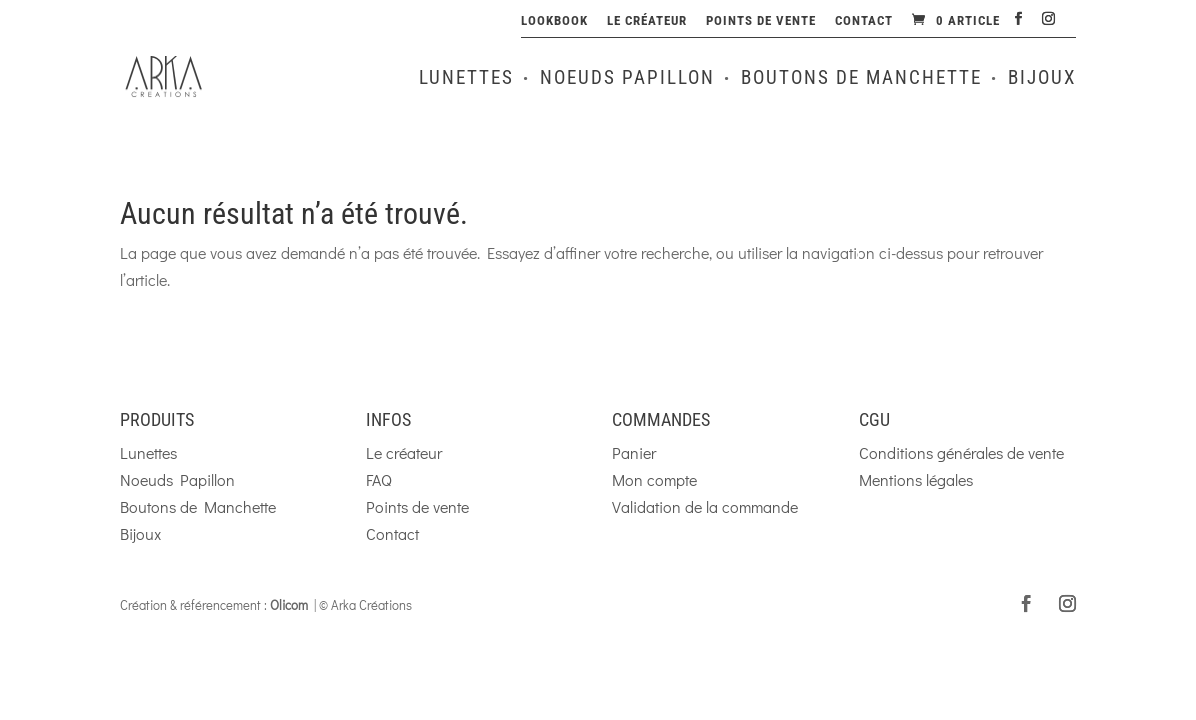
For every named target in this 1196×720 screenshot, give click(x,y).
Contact (864, 21)
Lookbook (554, 21)
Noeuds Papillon (627, 80)
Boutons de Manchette (861, 80)
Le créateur (647, 21)
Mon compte (654, 479)
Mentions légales (916, 479)
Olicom (289, 604)
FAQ (379, 479)
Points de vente (761, 21)
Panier (634, 452)
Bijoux (1042, 80)
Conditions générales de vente (961, 452)
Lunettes (466, 80)
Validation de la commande (705, 506)
